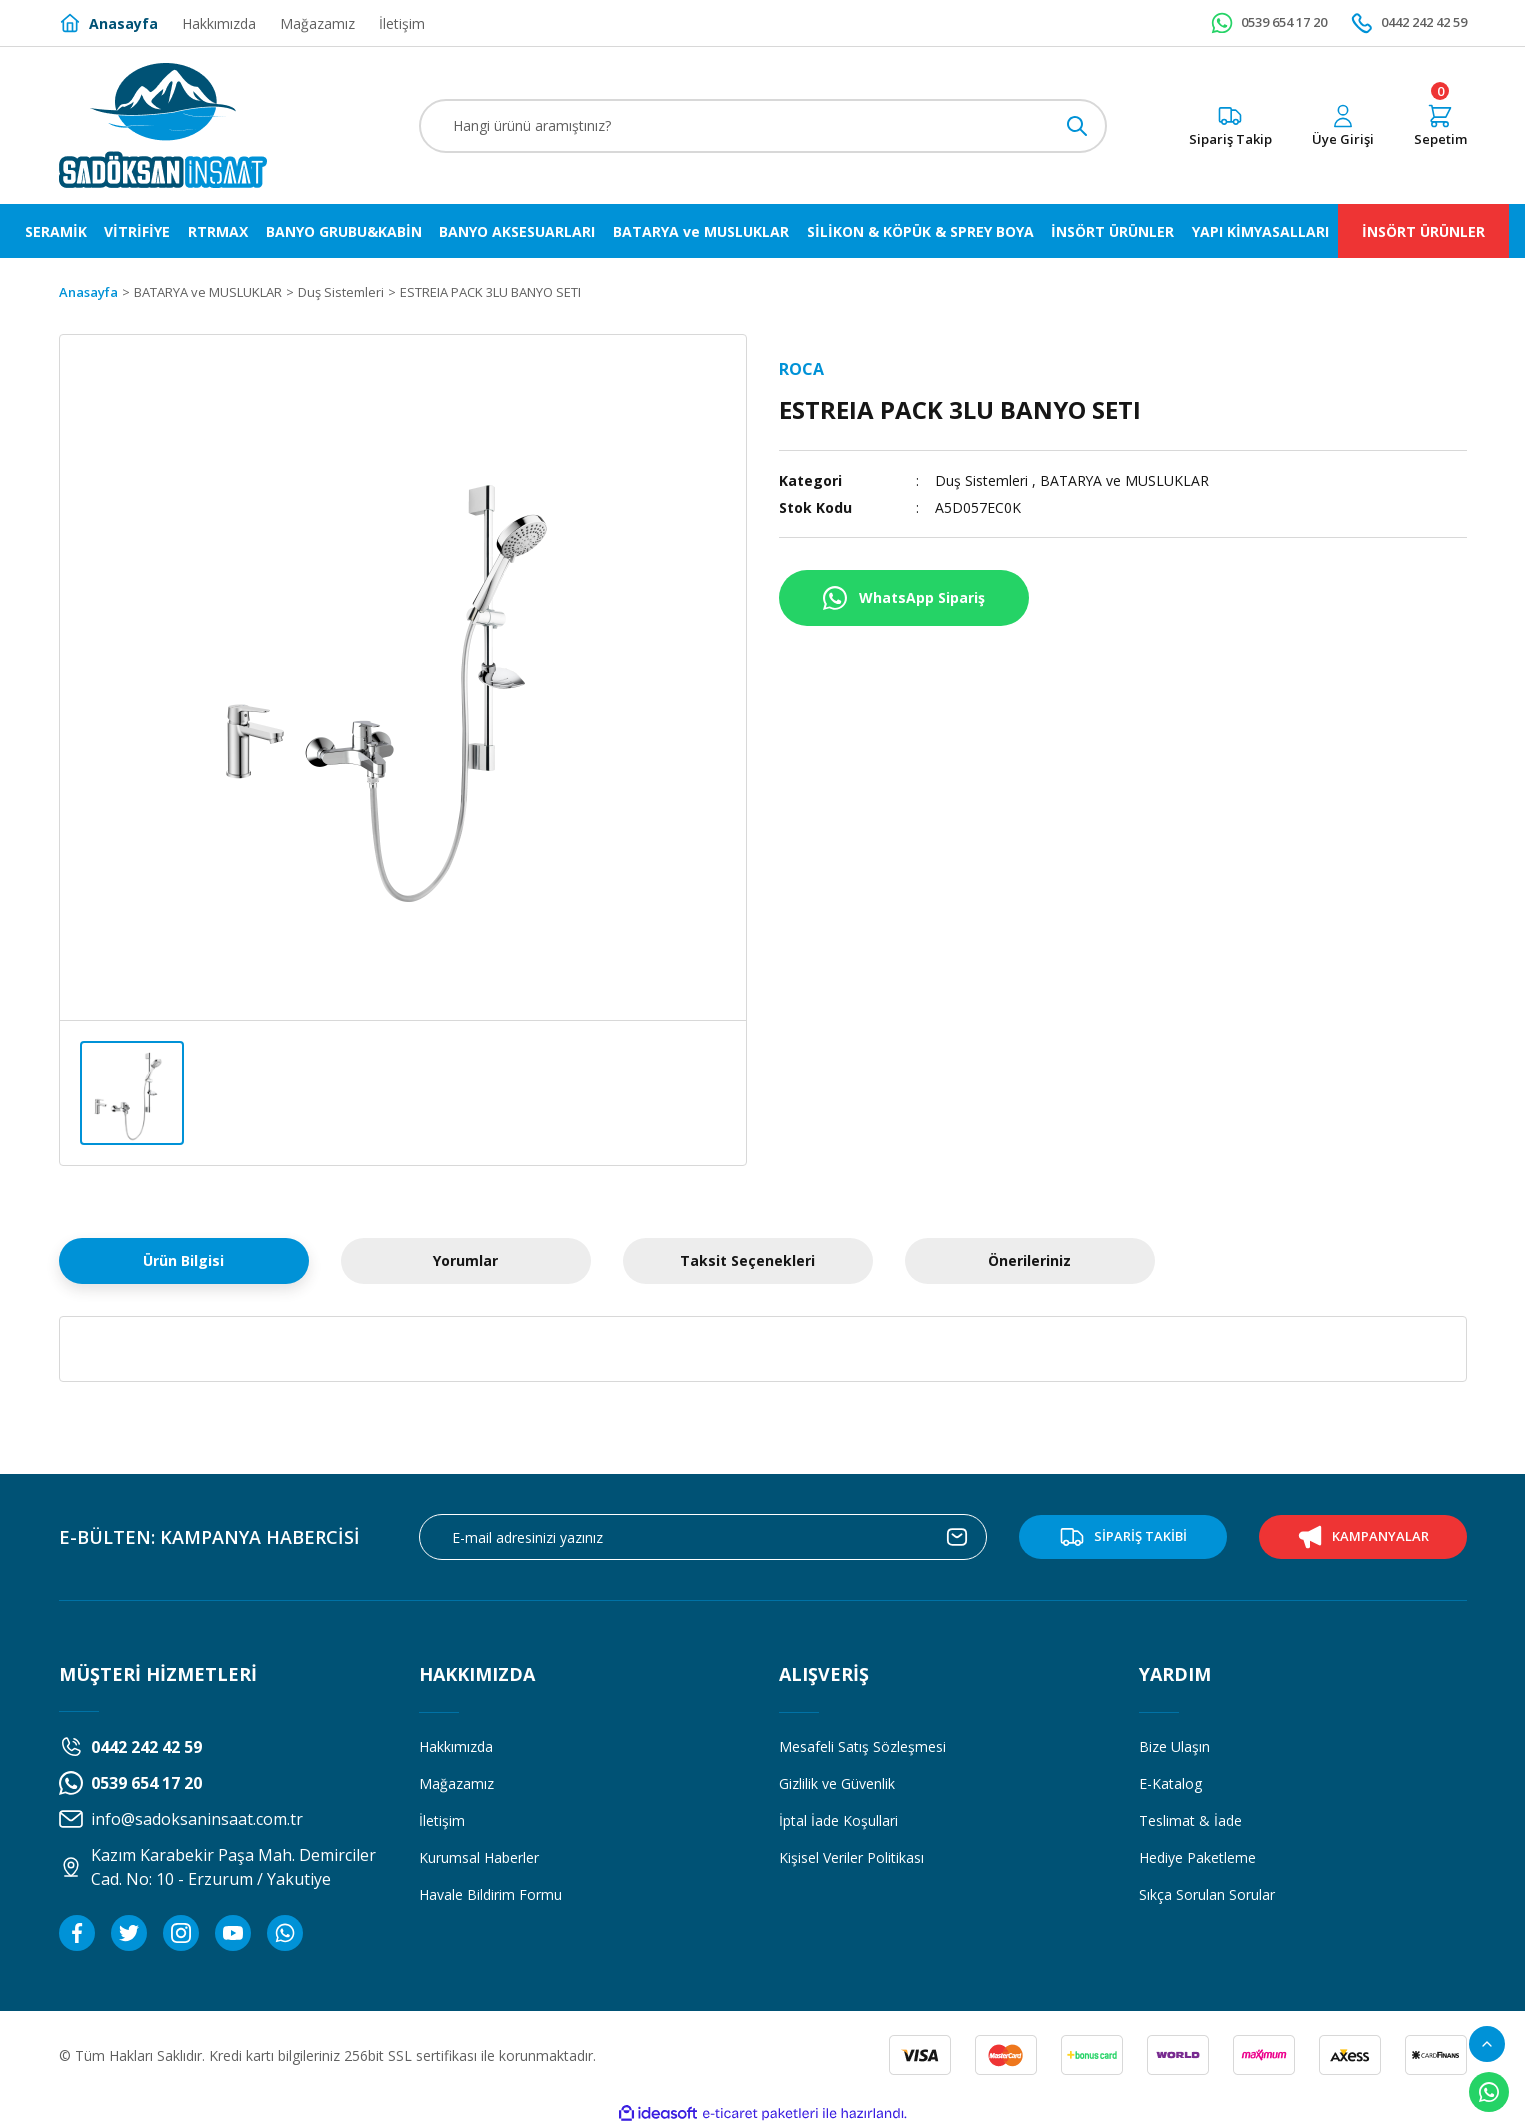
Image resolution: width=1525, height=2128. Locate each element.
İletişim (442, 1820)
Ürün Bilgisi (183, 1260)
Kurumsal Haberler (479, 1857)
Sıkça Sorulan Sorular (1207, 1894)
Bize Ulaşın (1174, 1746)
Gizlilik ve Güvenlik (837, 1783)
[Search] (763, 126)
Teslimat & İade (1190, 1820)
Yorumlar (465, 1260)
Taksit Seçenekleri (747, 1260)
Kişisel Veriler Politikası (851, 1857)
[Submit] (957, 1537)
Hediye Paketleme (1197, 1857)
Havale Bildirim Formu (490, 1894)
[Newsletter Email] (703, 1537)
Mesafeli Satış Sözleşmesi (862, 1746)
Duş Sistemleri (981, 480)
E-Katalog (1170, 1783)
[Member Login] (1343, 126)
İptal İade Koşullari (838, 1820)
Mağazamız (456, 1783)
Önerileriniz (1029, 1260)
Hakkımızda (456, 1746)
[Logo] (163, 125)
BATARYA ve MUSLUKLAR (1125, 480)
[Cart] (1440, 126)
